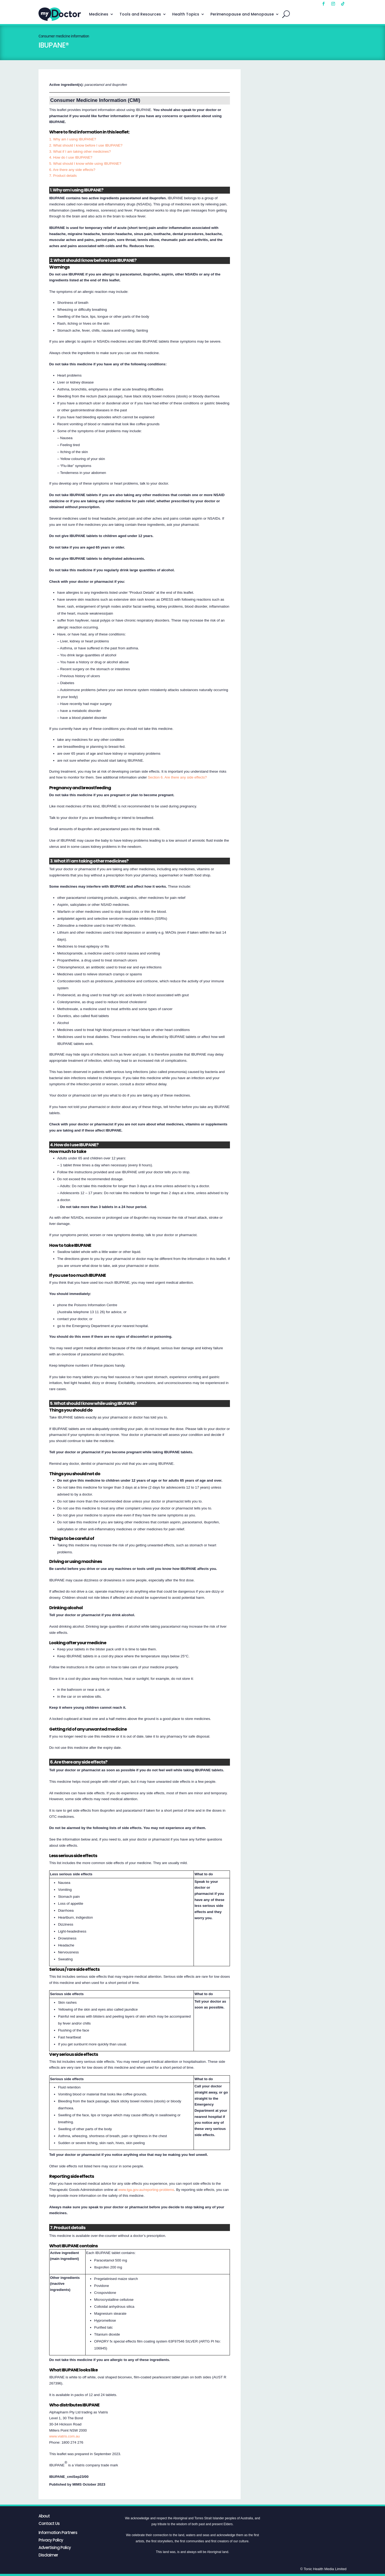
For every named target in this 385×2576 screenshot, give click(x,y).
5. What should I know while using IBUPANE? (85, 164)
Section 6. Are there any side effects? (177, 777)
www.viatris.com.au (64, 2436)
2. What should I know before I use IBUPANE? (85, 145)
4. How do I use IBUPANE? (70, 157)
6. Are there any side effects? (72, 170)
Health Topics (185, 14)
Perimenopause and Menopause (242, 14)
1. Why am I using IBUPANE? (72, 139)
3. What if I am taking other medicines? (80, 152)
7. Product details (63, 176)
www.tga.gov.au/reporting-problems (146, 2190)
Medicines (98, 14)
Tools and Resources (140, 14)
